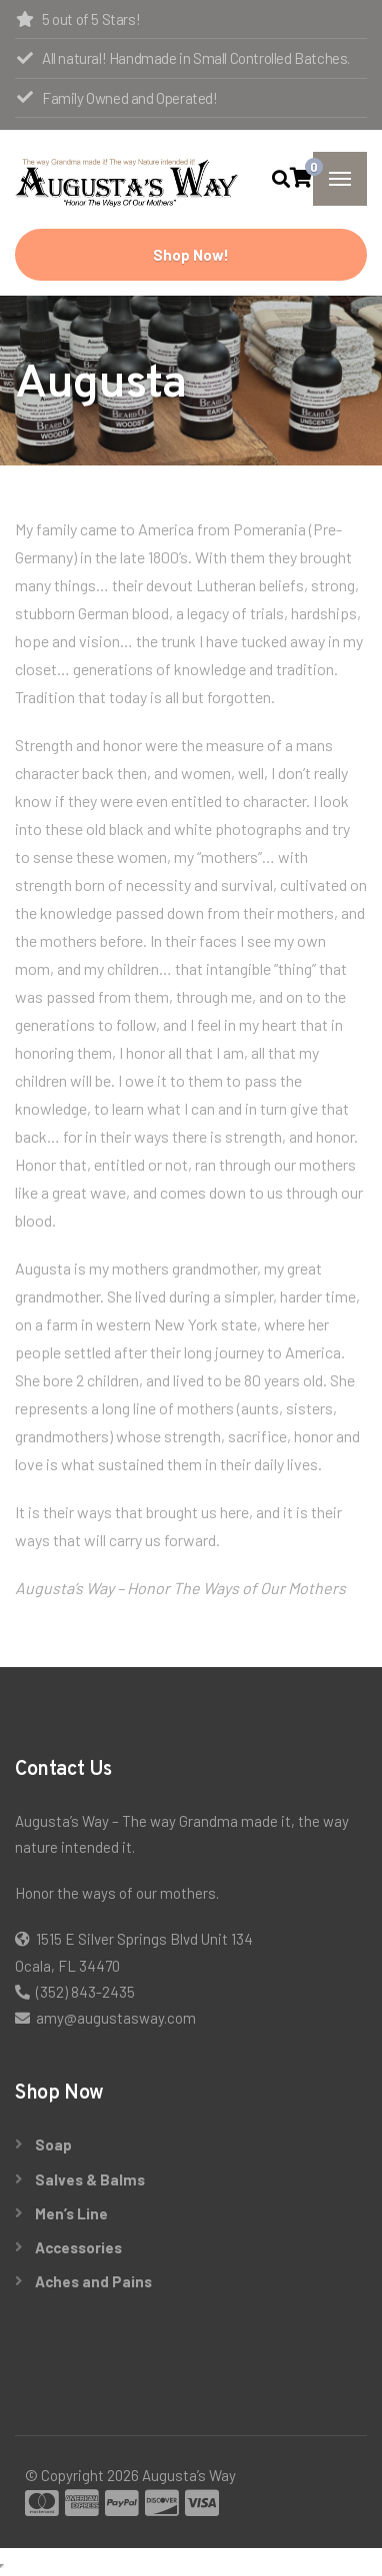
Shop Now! (191, 255)
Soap (53, 2144)
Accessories (78, 2247)
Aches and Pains (93, 2281)
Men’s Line (71, 2213)
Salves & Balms (90, 2179)
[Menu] (340, 179)
